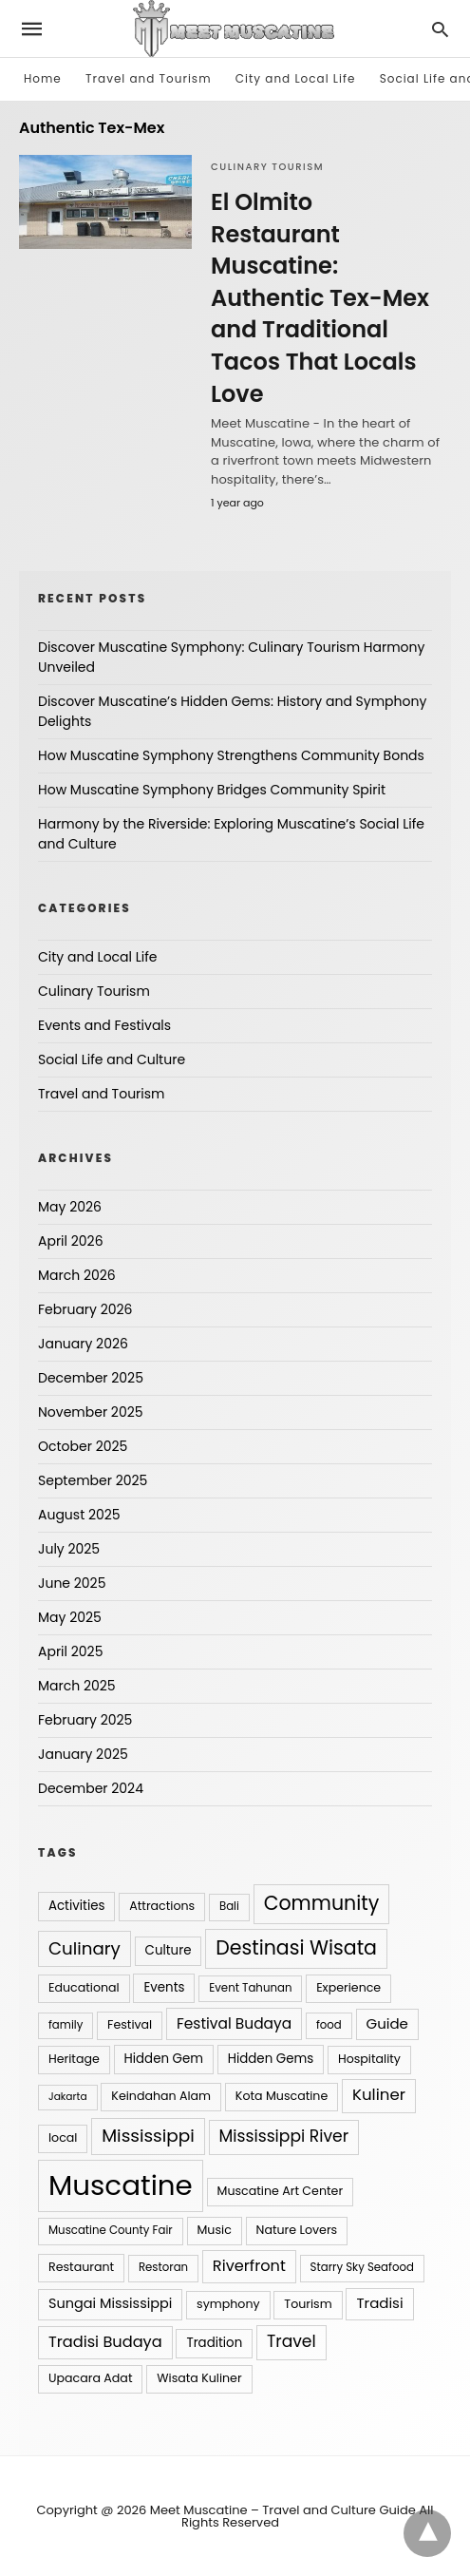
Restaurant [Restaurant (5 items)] (81, 2267)
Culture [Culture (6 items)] (168, 1950)
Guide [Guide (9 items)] (387, 2023)
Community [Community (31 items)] (322, 1903)
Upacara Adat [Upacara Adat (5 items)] (90, 2378)
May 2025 (70, 1617)
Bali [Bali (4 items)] (229, 1906)
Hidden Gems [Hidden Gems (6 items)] (270, 2059)
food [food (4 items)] (329, 2024)
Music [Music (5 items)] (214, 2230)
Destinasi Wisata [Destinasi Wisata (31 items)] (296, 1947)
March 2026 (77, 1275)
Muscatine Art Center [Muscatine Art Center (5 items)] (280, 2191)
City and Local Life (295, 78)
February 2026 (85, 1309)
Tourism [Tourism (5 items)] (307, 2304)
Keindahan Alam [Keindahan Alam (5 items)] (161, 2096)
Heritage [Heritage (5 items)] (74, 2059)
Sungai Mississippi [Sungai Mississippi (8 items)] (110, 2303)
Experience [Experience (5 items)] (348, 1987)
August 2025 (79, 1514)
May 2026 (70, 1206)
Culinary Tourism (267, 167)
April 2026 (70, 1240)
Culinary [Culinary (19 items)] (84, 1948)
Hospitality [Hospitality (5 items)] (369, 2059)
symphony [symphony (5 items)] (228, 2304)
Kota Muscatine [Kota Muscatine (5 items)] (281, 2096)
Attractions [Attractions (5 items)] (162, 1906)
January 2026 (83, 1343)
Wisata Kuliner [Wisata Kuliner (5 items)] (199, 2378)
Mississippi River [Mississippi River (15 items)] (284, 2136)
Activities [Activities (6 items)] (76, 1906)
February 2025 (85, 1719)
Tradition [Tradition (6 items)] (214, 2343)
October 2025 (82, 1446)
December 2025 (90, 1377)
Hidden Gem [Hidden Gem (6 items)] (163, 2059)
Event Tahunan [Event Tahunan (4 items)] (250, 1987)
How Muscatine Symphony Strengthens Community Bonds (231, 755)
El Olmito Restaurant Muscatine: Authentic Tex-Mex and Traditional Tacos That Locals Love (320, 298)
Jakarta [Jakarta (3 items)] (67, 2096)
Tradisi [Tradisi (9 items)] (379, 2303)
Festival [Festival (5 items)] (129, 2024)
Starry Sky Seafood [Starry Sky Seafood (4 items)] (362, 2267)
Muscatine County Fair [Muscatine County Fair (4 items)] (110, 2230)
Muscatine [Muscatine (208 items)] (120, 2185)
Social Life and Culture (111, 1059)
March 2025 (77, 1685)
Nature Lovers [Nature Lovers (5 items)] (297, 2230)
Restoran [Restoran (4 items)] (163, 2267)
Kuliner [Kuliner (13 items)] (378, 2095)
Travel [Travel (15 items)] (291, 2341)
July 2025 (69, 1548)
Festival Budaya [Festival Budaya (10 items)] (234, 2023)
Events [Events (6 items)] (163, 1987)
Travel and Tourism (148, 78)
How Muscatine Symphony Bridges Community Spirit (211, 789)
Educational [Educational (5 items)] (84, 1987)
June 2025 (71, 1583)
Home (43, 78)
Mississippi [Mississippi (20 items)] (148, 2135)
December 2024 (90, 1788)
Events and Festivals (104, 1025)
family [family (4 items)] (65, 2024)
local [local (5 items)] (62, 2137)
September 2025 (92, 1480)
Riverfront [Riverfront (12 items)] (249, 2266)
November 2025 (90, 1412)
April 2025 (70, 1651)
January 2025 (83, 1754)
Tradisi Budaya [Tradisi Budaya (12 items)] (105, 2342)
